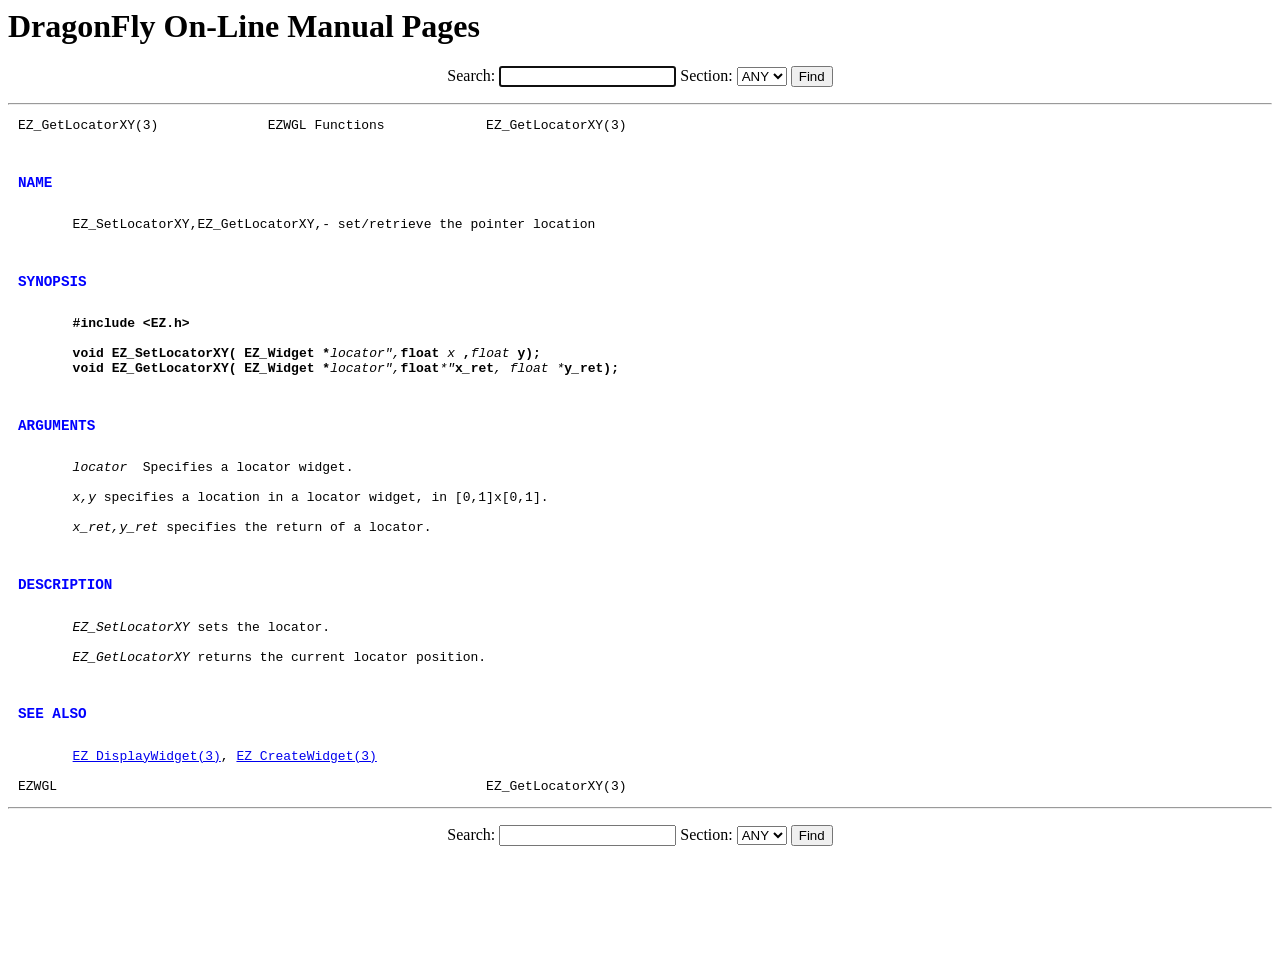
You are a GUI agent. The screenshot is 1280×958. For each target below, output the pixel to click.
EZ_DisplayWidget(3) (147, 845)
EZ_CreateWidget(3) (306, 845)
